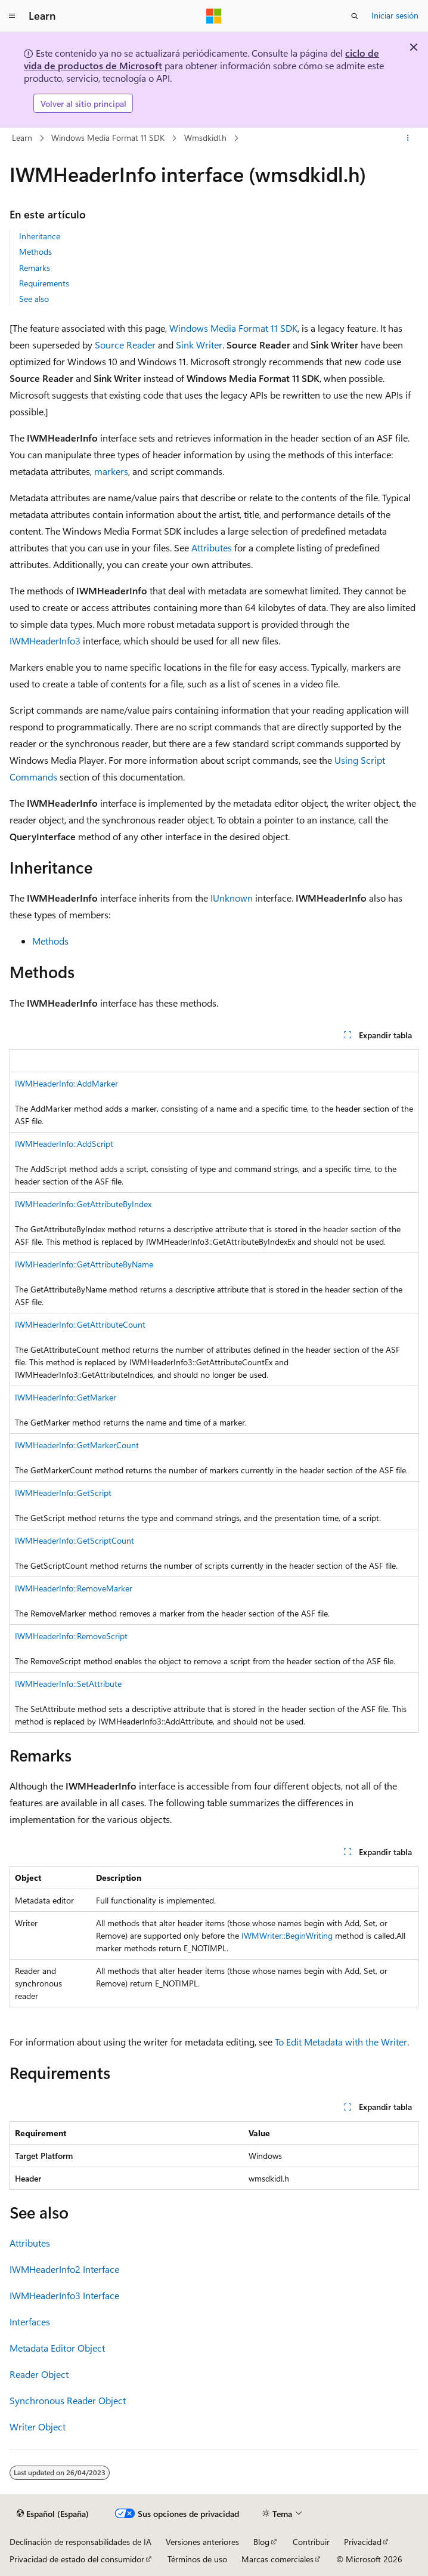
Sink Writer (199, 344)
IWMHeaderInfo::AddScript (64, 1143)
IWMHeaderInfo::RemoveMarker (73, 1588)
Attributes (211, 547)
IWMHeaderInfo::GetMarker (65, 1397)
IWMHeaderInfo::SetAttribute (68, 1683)
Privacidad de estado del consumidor (77, 2559)
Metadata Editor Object (57, 2347)
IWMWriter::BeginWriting (287, 1935)
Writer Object (38, 2426)
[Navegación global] (12, 16)
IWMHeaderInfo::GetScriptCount (74, 1540)
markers (111, 471)
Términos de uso (197, 2559)
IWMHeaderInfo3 (45, 640)
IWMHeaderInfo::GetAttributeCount (80, 1324)
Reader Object (39, 2374)
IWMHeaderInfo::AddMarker (66, 1083)
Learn (22, 137)
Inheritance (39, 236)
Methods (35, 251)
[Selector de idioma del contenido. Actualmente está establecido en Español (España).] (53, 2513)
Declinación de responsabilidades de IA (80, 2541)
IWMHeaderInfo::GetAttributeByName (84, 1264)
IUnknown (231, 897)
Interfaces (30, 2321)
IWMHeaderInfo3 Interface (64, 2295)
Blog (261, 2541)
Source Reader (125, 344)
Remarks (34, 267)
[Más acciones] (408, 138)
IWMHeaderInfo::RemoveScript (71, 1636)
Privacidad (363, 2541)
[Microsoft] (214, 16)
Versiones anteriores (202, 2541)
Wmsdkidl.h (205, 137)
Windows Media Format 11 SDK (108, 137)
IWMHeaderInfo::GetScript (63, 1492)
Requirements (44, 283)
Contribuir (311, 2541)
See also (34, 298)
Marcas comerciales (277, 2559)
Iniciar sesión (394, 15)
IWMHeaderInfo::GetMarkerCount (77, 1445)
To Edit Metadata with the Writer (341, 2041)
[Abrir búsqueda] (355, 16)
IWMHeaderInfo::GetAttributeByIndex (83, 1204)
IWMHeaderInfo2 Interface (64, 2269)
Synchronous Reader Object (68, 2400)
